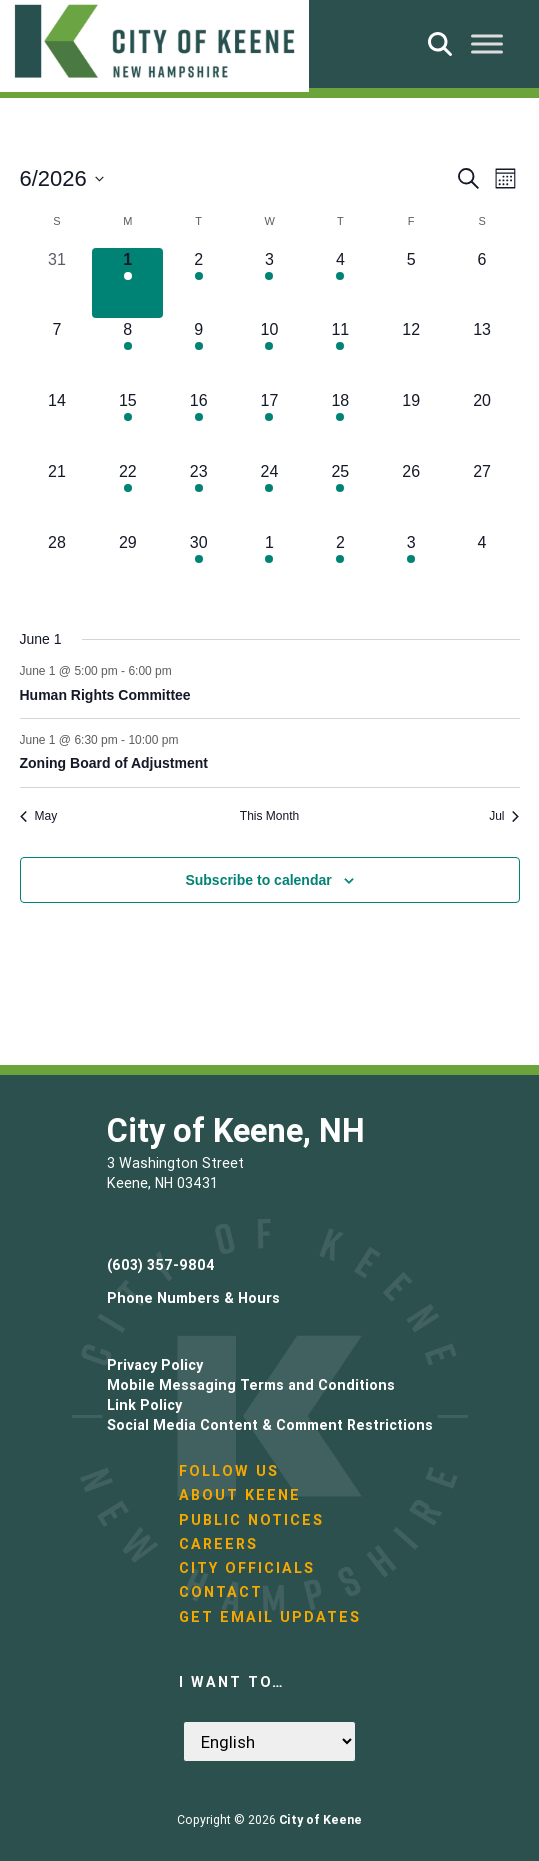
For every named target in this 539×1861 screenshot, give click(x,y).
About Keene (240, 1495)
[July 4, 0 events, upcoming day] (482, 566)
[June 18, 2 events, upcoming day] (340, 424)
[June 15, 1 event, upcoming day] (127, 424)
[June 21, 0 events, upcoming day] (57, 495)
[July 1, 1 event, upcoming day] (269, 566)
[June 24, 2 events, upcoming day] (269, 495)
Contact (221, 1592)
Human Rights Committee (105, 695)
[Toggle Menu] (487, 43)
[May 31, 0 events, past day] (57, 283)
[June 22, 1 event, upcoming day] (127, 495)
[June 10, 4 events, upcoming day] (269, 353)
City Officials (247, 1568)
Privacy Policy (155, 1365)
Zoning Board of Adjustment (114, 763)
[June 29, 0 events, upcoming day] (127, 566)
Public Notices (251, 1520)
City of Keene (320, 1819)
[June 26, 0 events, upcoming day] (411, 495)
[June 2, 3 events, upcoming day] (198, 283)
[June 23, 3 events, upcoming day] (198, 495)
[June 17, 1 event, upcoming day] (269, 424)
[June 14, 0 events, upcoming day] (57, 424)
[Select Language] (269, 1741)
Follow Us (229, 1471)
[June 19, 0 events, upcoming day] (411, 424)
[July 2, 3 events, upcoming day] (340, 566)
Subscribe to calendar (258, 880)
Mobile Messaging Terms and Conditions (251, 1385)
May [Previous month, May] (39, 816)
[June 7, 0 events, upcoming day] (57, 353)
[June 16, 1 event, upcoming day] (198, 424)
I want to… (232, 1682)
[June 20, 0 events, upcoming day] (482, 424)
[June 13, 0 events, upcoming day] (482, 353)
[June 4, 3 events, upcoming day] (340, 283)
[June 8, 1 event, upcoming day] (127, 353)
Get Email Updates (270, 1617)
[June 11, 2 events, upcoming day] (340, 353)
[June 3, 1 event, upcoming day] (269, 283)
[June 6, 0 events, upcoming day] (482, 283)
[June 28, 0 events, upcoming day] (57, 566)
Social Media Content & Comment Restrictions (270, 1425)
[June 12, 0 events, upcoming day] (411, 353)
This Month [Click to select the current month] (269, 816)
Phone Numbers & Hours (193, 1298)
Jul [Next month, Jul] (504, 816)
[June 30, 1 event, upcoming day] (198, 566)
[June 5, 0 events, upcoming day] (411, 283)
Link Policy (144, 1405)
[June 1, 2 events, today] (127, 283)
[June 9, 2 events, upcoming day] (198, 353)
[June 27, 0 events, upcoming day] (482, 495)
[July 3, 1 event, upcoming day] (411, 566)
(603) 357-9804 (161, 1265)
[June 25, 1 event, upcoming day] (340, 495)
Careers (218, 1544)
